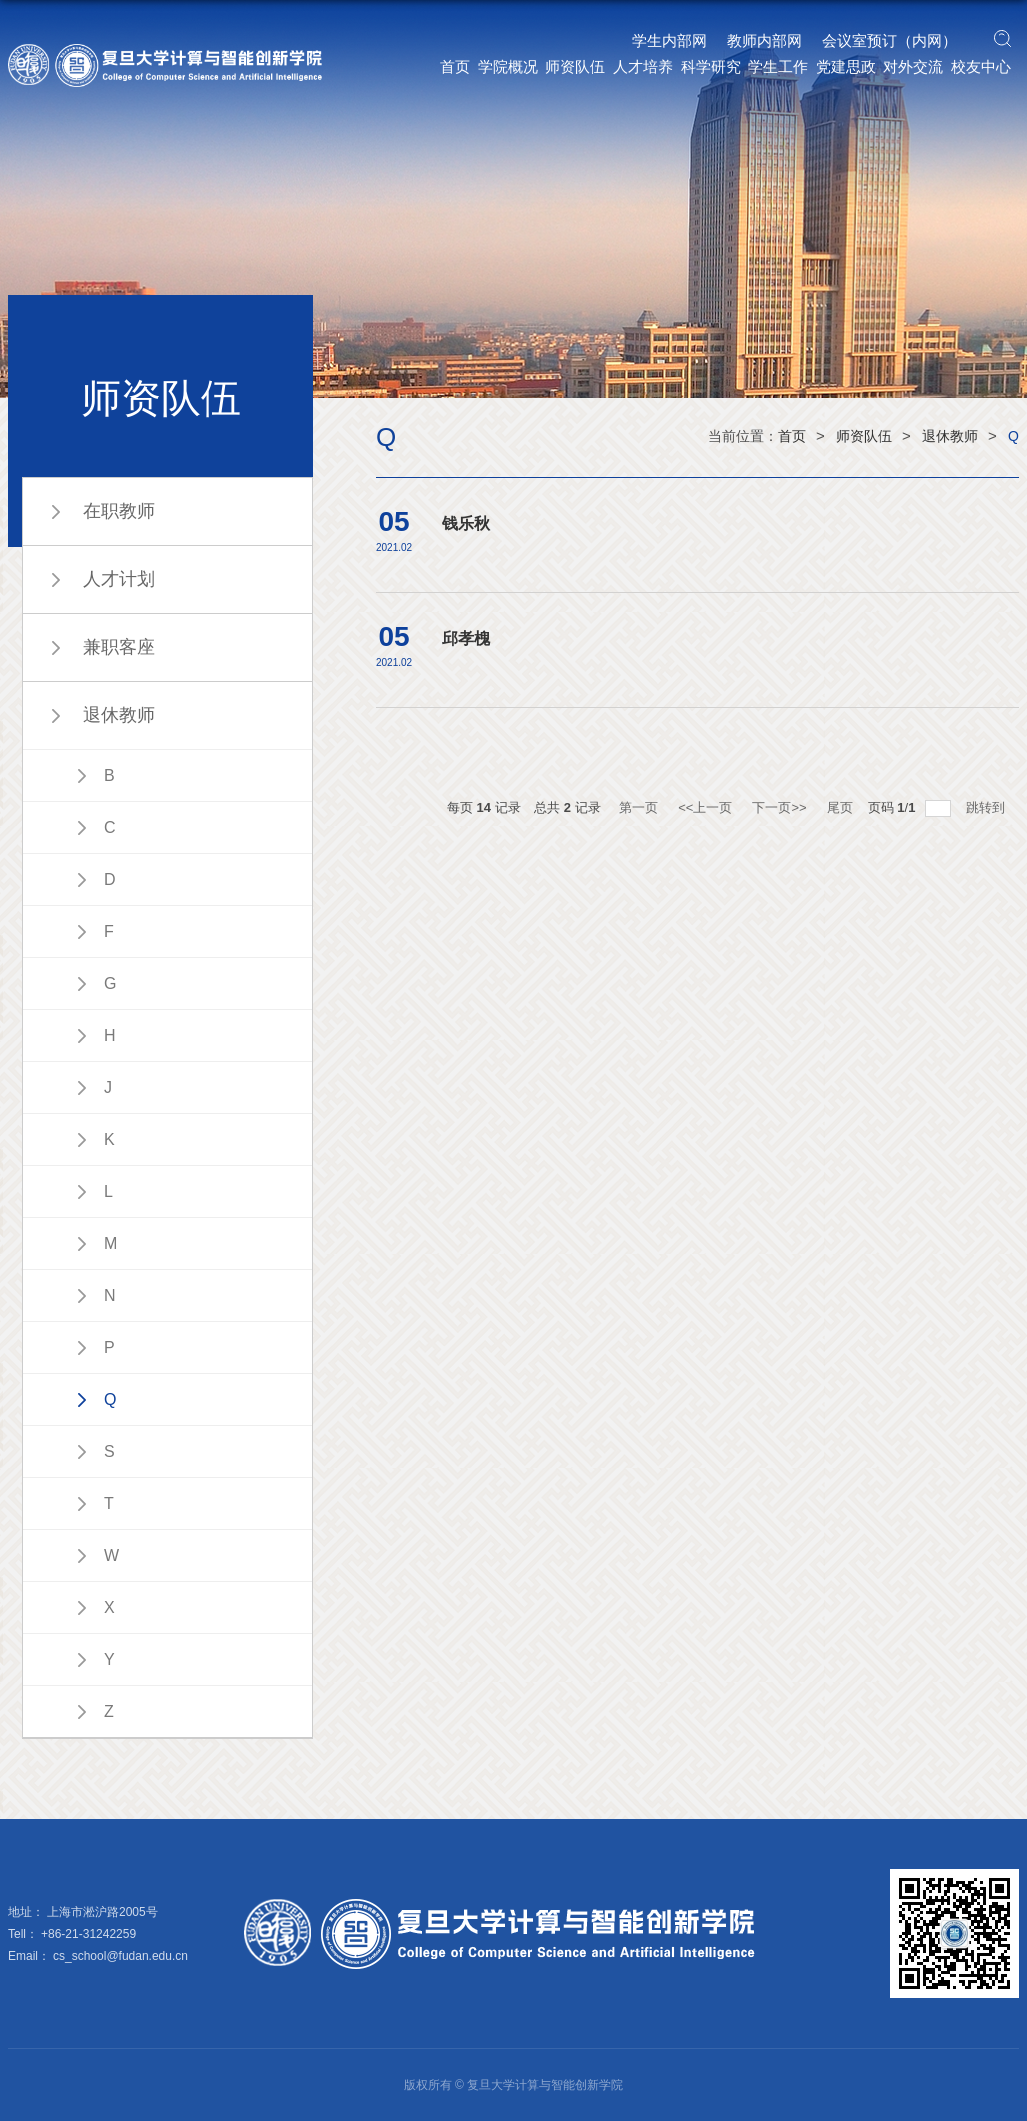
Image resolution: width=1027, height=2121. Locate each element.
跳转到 (987, 807)
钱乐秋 (466, 523)
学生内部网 (669, 40)
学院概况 (508, 66)
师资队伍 (575, 66)
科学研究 (711, 66)
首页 (455, 66)
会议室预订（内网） (889, 40)
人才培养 (643, 66)
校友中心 (981, 66)
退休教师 (950, 436)
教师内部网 (764, 40)
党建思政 (846, 66)
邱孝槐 (466, 638)
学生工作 (778, 66)
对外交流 (913, 66)
